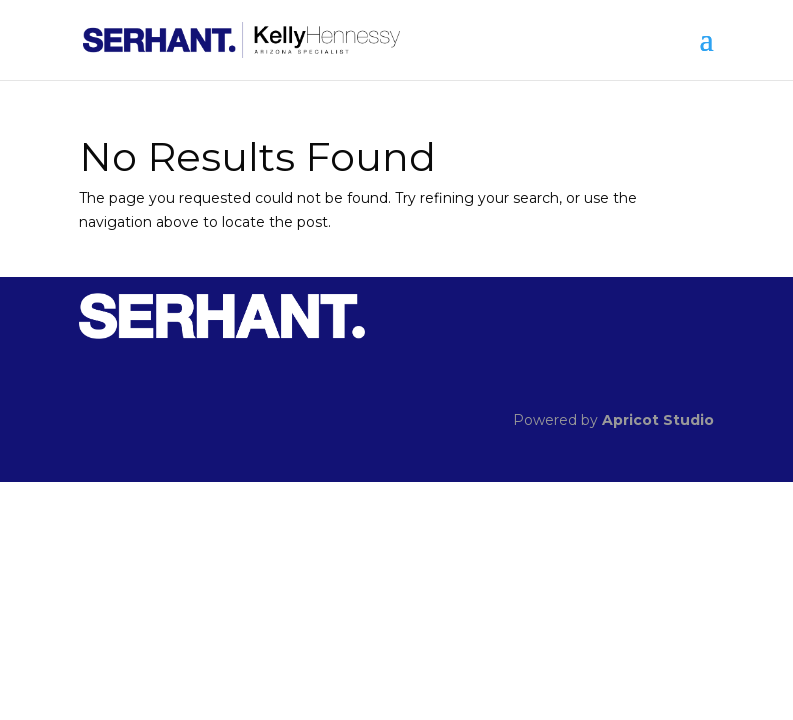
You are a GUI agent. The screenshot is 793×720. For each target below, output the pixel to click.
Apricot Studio (658, 420)
